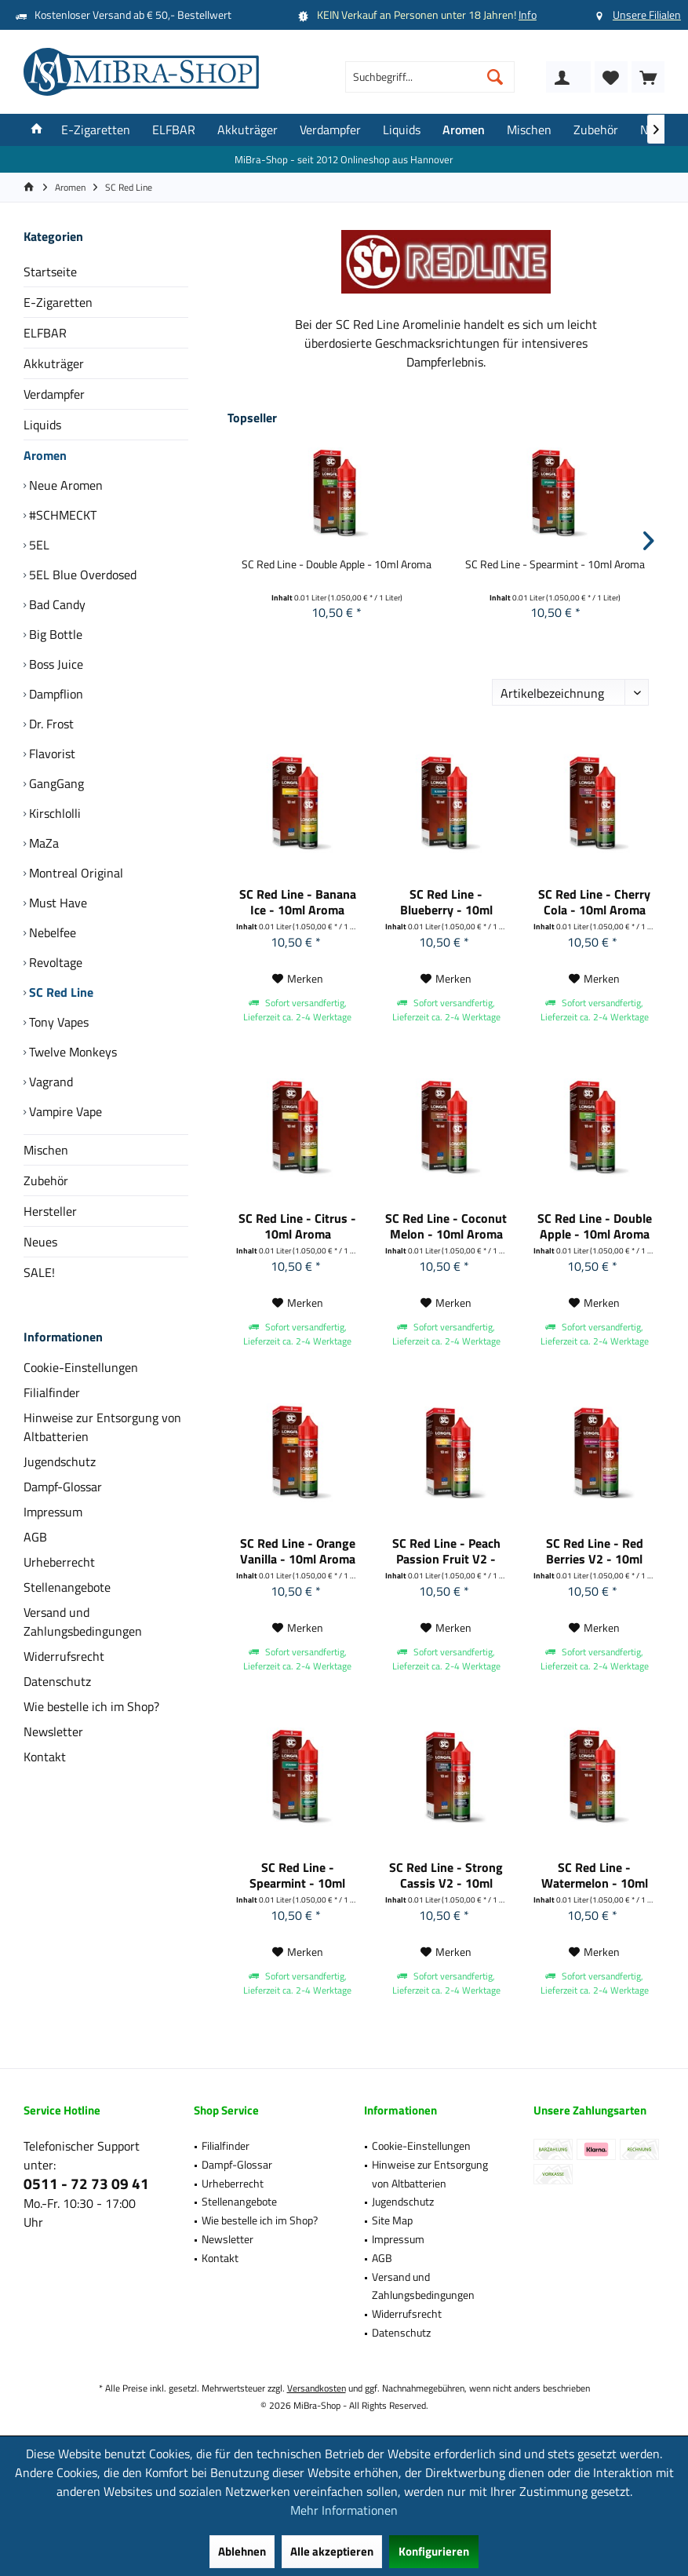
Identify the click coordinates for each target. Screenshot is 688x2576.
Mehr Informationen (344, 2510)
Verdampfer (54, 394)
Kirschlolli (53, 813)
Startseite (50, 271)
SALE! (39, 1272)
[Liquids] (401, 130)
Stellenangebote (67, 1587)
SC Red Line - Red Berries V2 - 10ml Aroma (594, 1551)
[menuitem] (648, 77)
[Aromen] (463, 130)
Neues (40, 1241)
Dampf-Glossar (63, 1486)
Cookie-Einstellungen (81, 1367)
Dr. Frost (50, 723)
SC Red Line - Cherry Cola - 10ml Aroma (594, 902)
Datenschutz (57, 1681)
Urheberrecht (59, 1562)
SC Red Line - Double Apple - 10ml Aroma (336, 564)
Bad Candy (56, 604)
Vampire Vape (64, 1111)
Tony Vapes (57, 1022)
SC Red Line (59, 992)
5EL (37, 544)
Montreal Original (74, 872)
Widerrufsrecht (64, 1656)
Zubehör (46, 1180)
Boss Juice (54, 664)
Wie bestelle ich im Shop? (91, 1706)
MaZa (42, 843)
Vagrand (49, 1081)
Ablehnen (242, 2551)
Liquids (42, 424)
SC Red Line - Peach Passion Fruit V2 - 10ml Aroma (446, 1551)
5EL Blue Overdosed (81, 574)
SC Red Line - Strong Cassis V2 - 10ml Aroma (446, 1875)
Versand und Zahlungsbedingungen (83, 1621)
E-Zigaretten (58, 302)
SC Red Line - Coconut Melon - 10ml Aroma (446, 1226)
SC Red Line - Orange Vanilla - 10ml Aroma (297, 1551)
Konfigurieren (434, 2551)
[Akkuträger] (247, 130)
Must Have (56, 902)
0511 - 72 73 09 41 (86, 2183)
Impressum (53, 1511)
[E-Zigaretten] (95, 130)
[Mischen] (529, 130)
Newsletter (53, 1731)
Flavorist (50, 753)
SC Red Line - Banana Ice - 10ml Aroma (297, 902)
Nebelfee (51, 932)
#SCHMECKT (61, 514)
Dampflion (54, 693)
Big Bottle (54, 634)
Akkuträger (54, 363)
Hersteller (50, 1211)
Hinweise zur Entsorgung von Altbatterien (102, 1427)
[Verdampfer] (330, 130)
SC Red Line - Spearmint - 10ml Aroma (555, 564)
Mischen (46, 1149)
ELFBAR (45, 332)
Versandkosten (316, 2388)
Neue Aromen (64, 485)
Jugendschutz (60, 1461)
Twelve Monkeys (71, 1051)
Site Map (392, 2220)
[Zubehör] (595, 130)
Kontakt (45, 1756)
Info (528, 14)
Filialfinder (52, 1392)
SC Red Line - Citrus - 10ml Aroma (297, 1226)
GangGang (55, 783)
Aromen (45, 455)
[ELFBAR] (173, 130)
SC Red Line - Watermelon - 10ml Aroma (594, 1875)
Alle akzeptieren (331, 2551)
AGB (35, 1536)
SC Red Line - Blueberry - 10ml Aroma (446, 902)
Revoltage (54, 962)
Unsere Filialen (647, 14)
